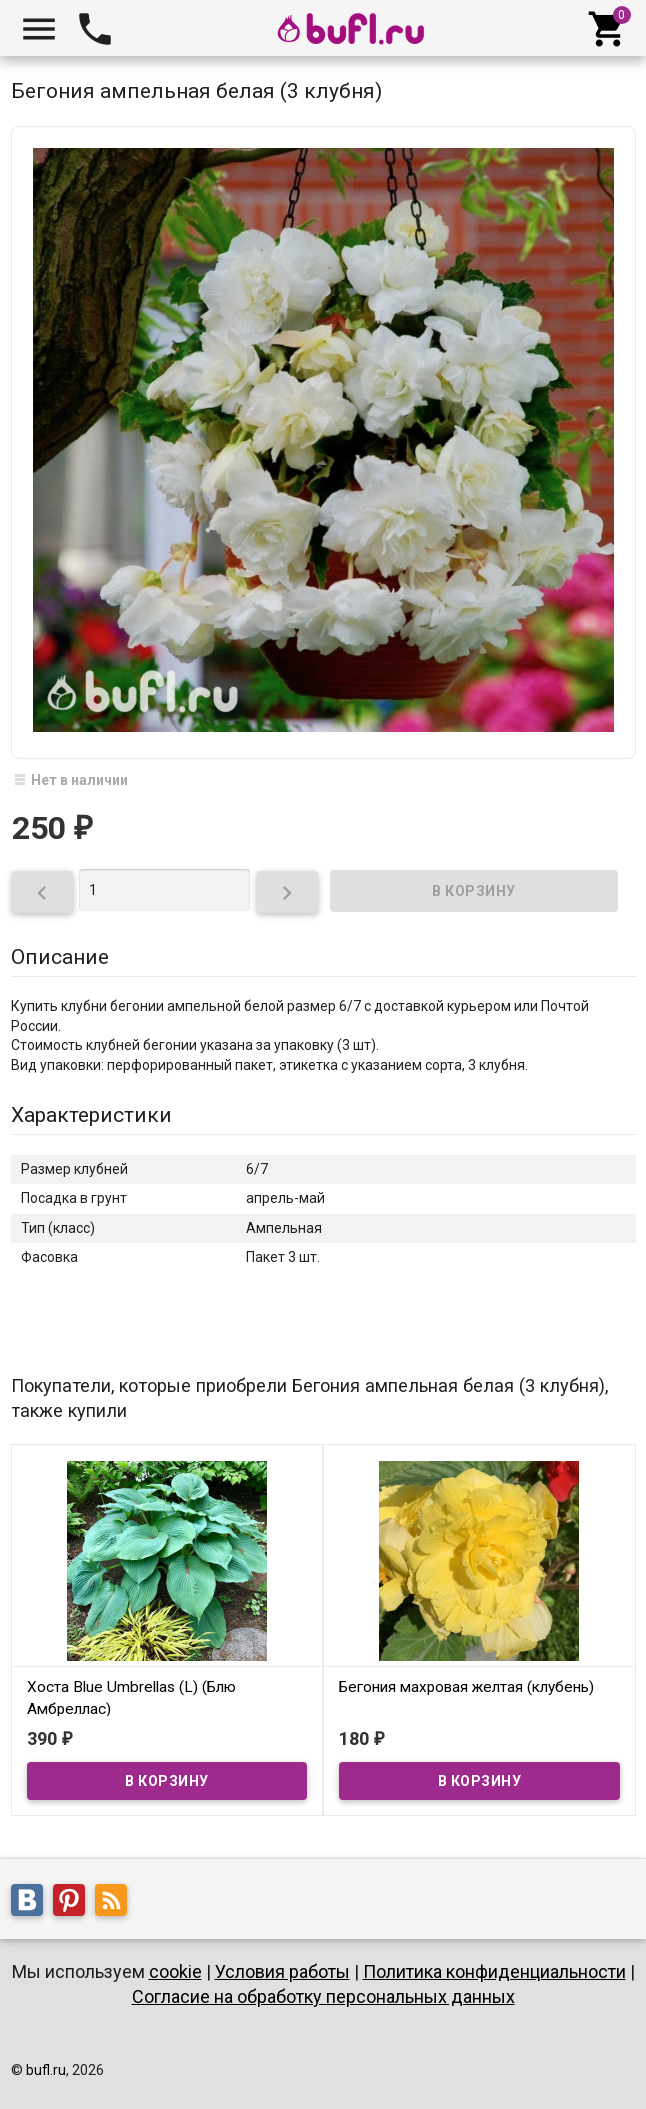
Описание (60, 957)
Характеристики (91, 1115)
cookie (175, 1971)
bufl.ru (46, 2070)
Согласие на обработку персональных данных (323, 1996)
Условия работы (282, 1971)
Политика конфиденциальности (494, 1971)
